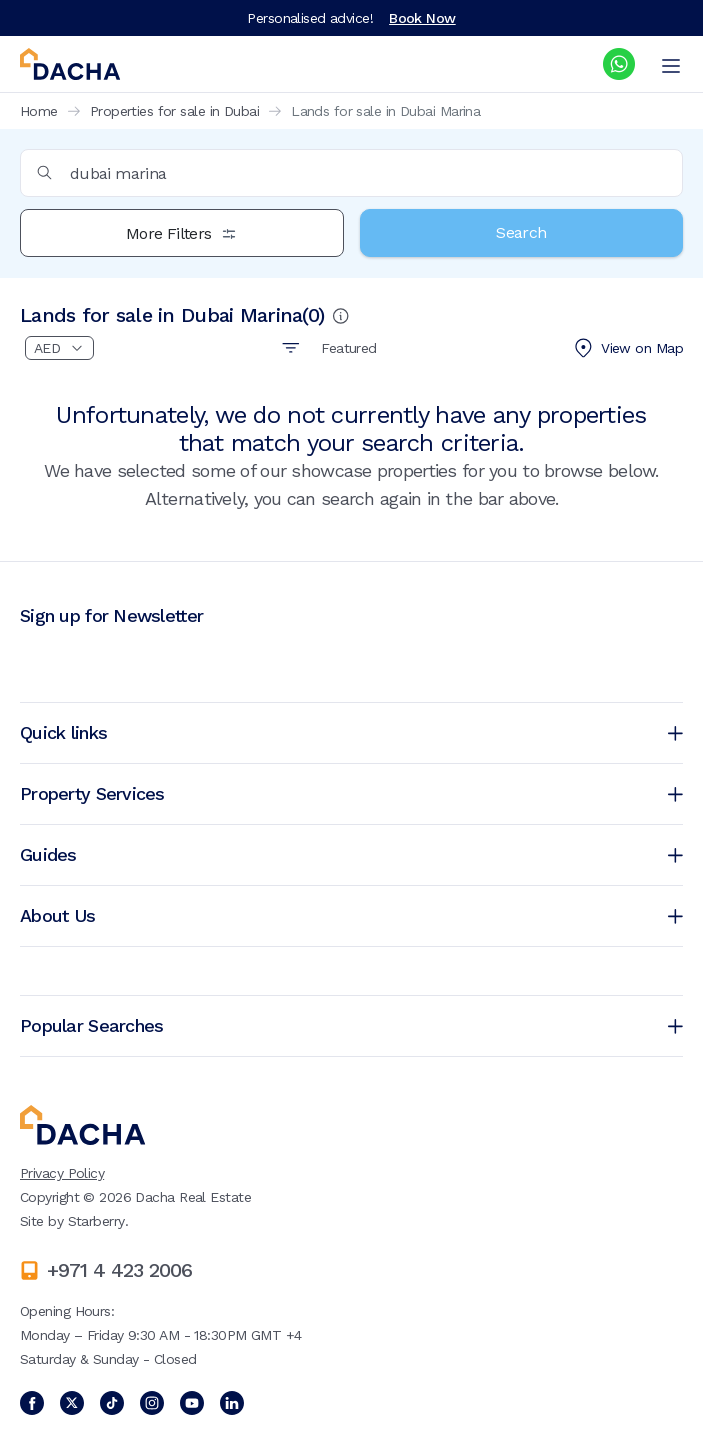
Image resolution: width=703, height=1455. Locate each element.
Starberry (96, 1221)
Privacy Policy (62, 1173)
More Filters (181, 233)
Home (39, 111)
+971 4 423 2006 (119, 1270)
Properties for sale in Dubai (174, 111)
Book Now (422, 18)
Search (521, 232)
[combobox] (351, 173)
